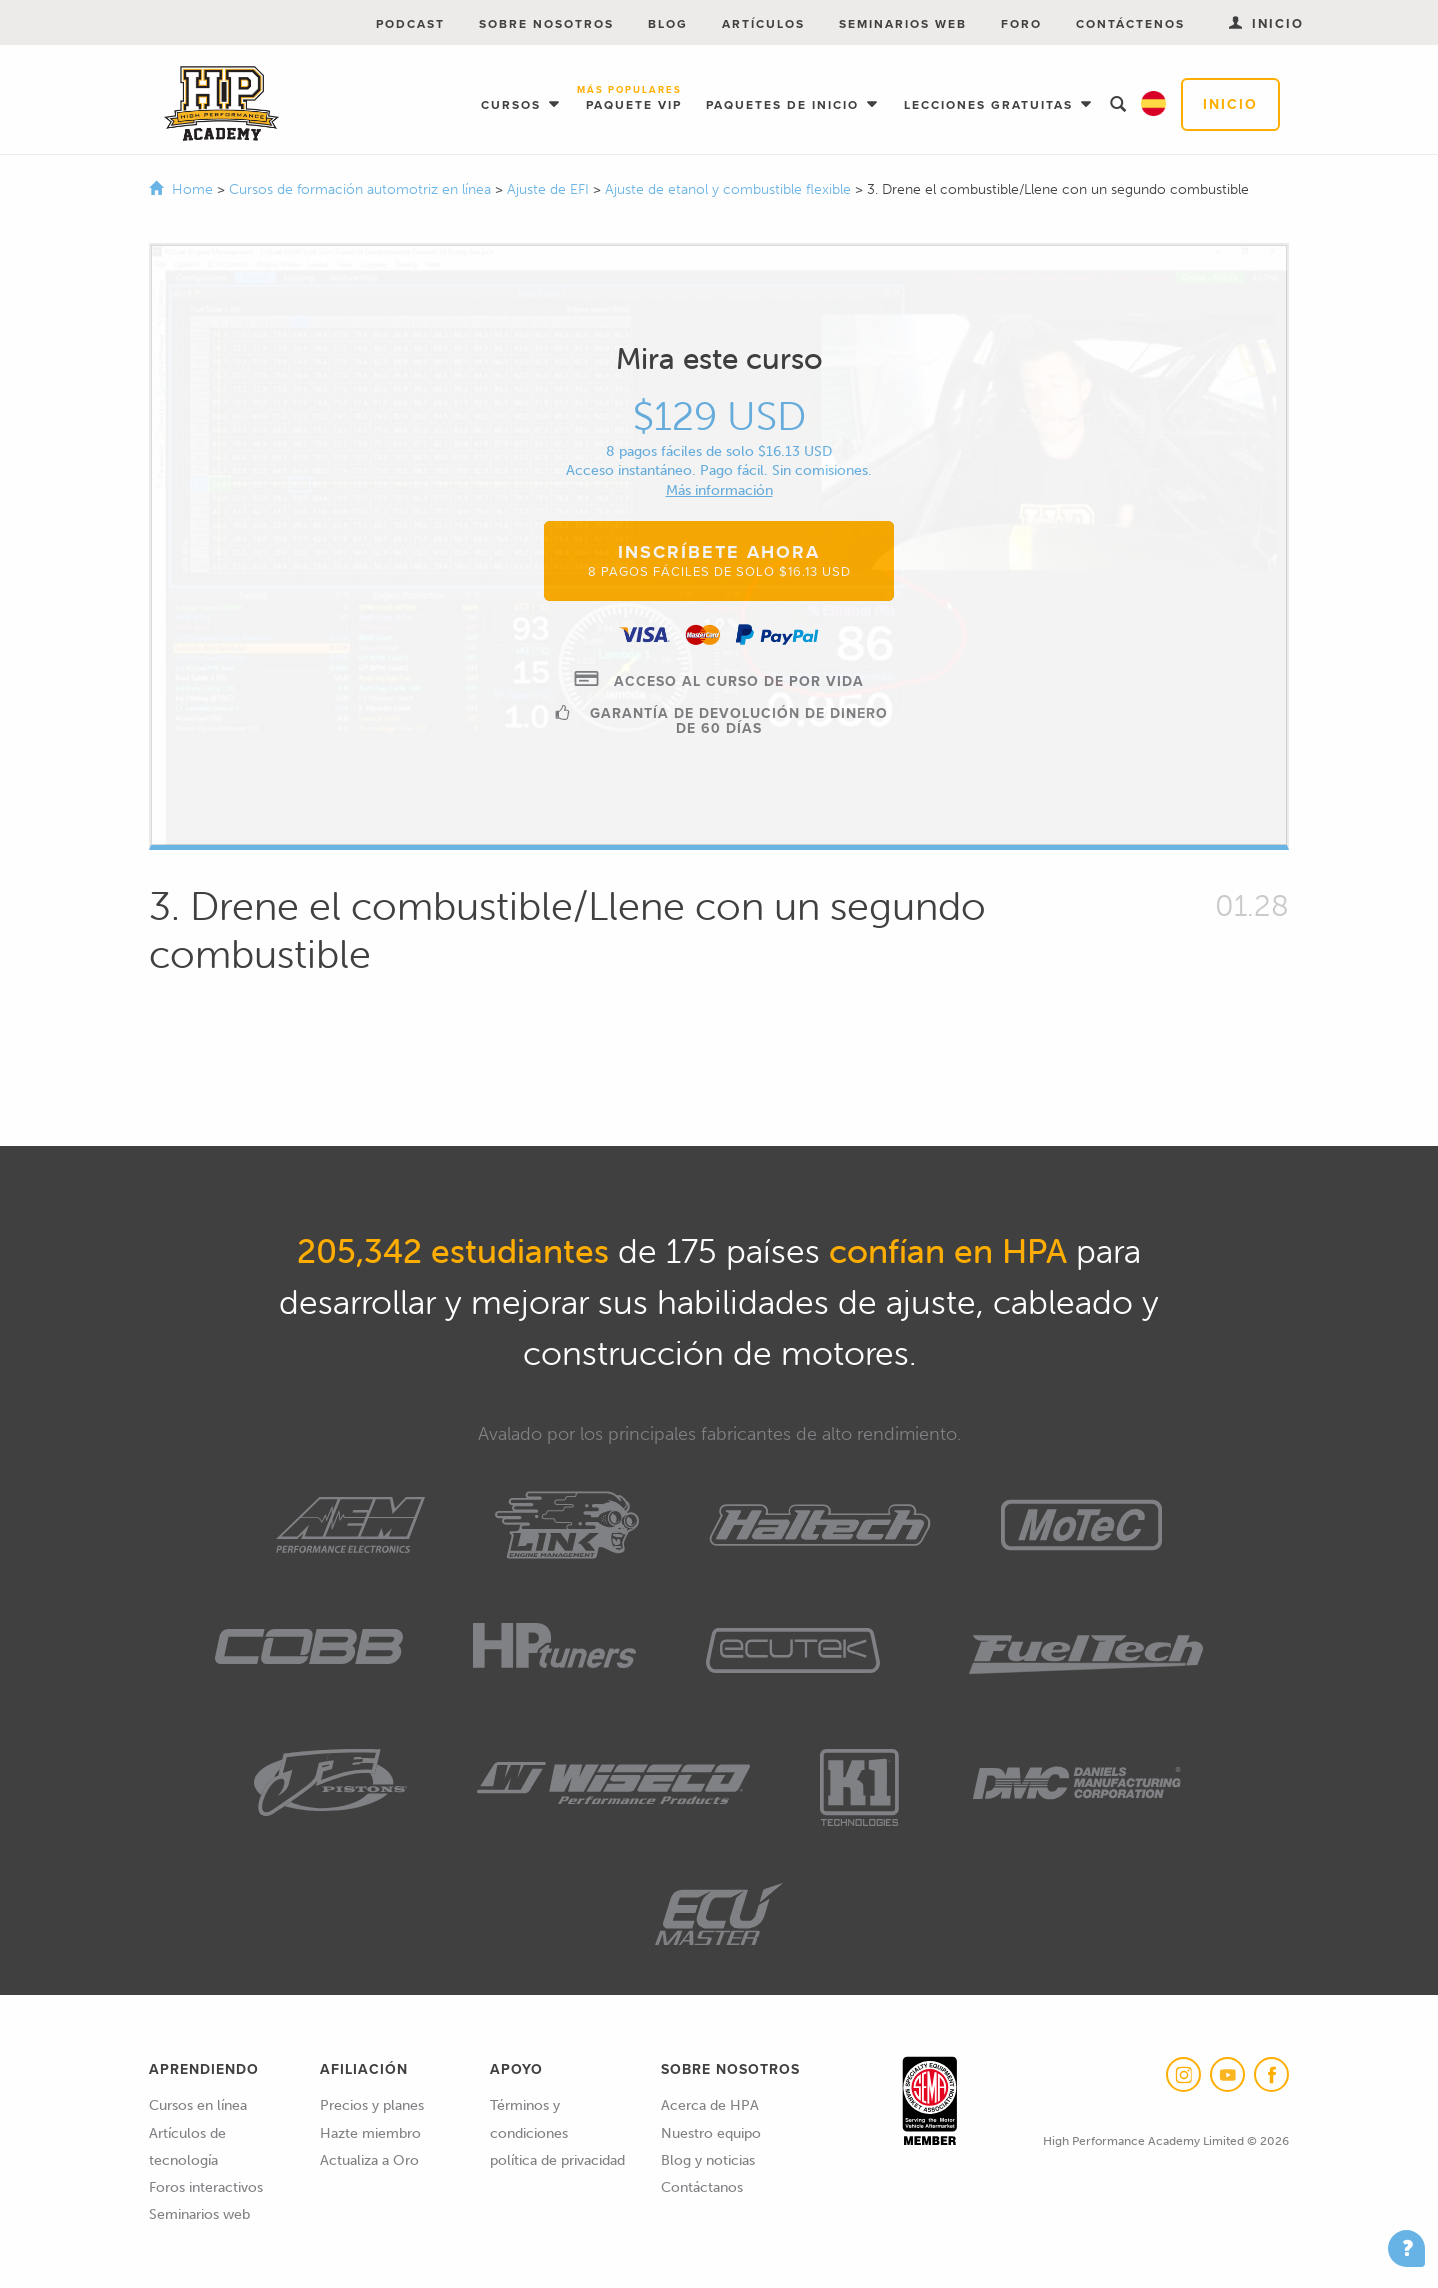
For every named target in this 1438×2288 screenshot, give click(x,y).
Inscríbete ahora (719, 560)
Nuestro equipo (711, 2133)
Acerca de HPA (710, 2105)
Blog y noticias (708, 2160)
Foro (1021, 24)
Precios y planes (372, 2105)
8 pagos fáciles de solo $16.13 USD (719, 451)
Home (192, 189)
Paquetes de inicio (785, 105)
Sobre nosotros (546, 24)
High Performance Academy (221, 104)
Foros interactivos (206, 2187)
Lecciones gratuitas (991, 105)
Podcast (410, 24)
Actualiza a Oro (369, 2160)
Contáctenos (1130, 24)
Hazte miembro (370, 2133)
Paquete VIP (634, 99)
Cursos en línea (198, 2105)
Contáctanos (702, 2187)
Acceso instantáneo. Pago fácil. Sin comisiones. (719, 470)
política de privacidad (557, 2160)
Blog (668, 24)
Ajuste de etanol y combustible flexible (730, 189)
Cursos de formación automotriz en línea (362, 189)
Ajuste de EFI (550, 189)
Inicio (1230, 104)
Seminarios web (903, 24)
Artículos (763, 24)
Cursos (513, 105)
